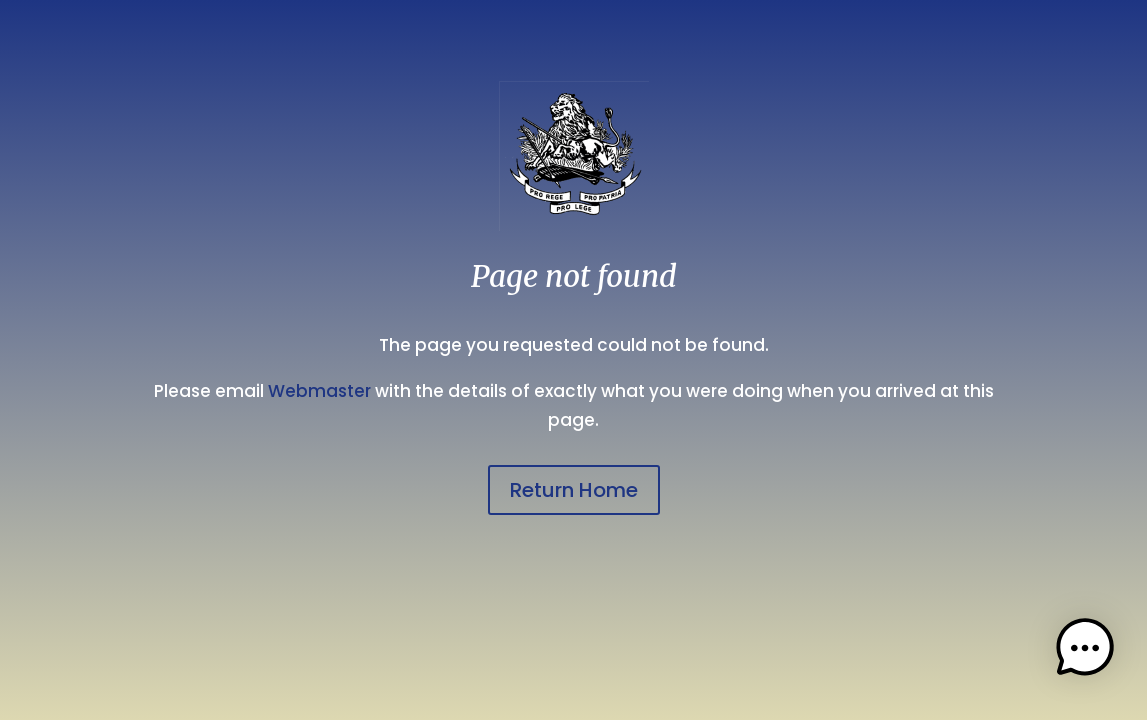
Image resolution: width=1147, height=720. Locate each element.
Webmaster (319, 391)
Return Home (574, 490)
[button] (1085, 653)
